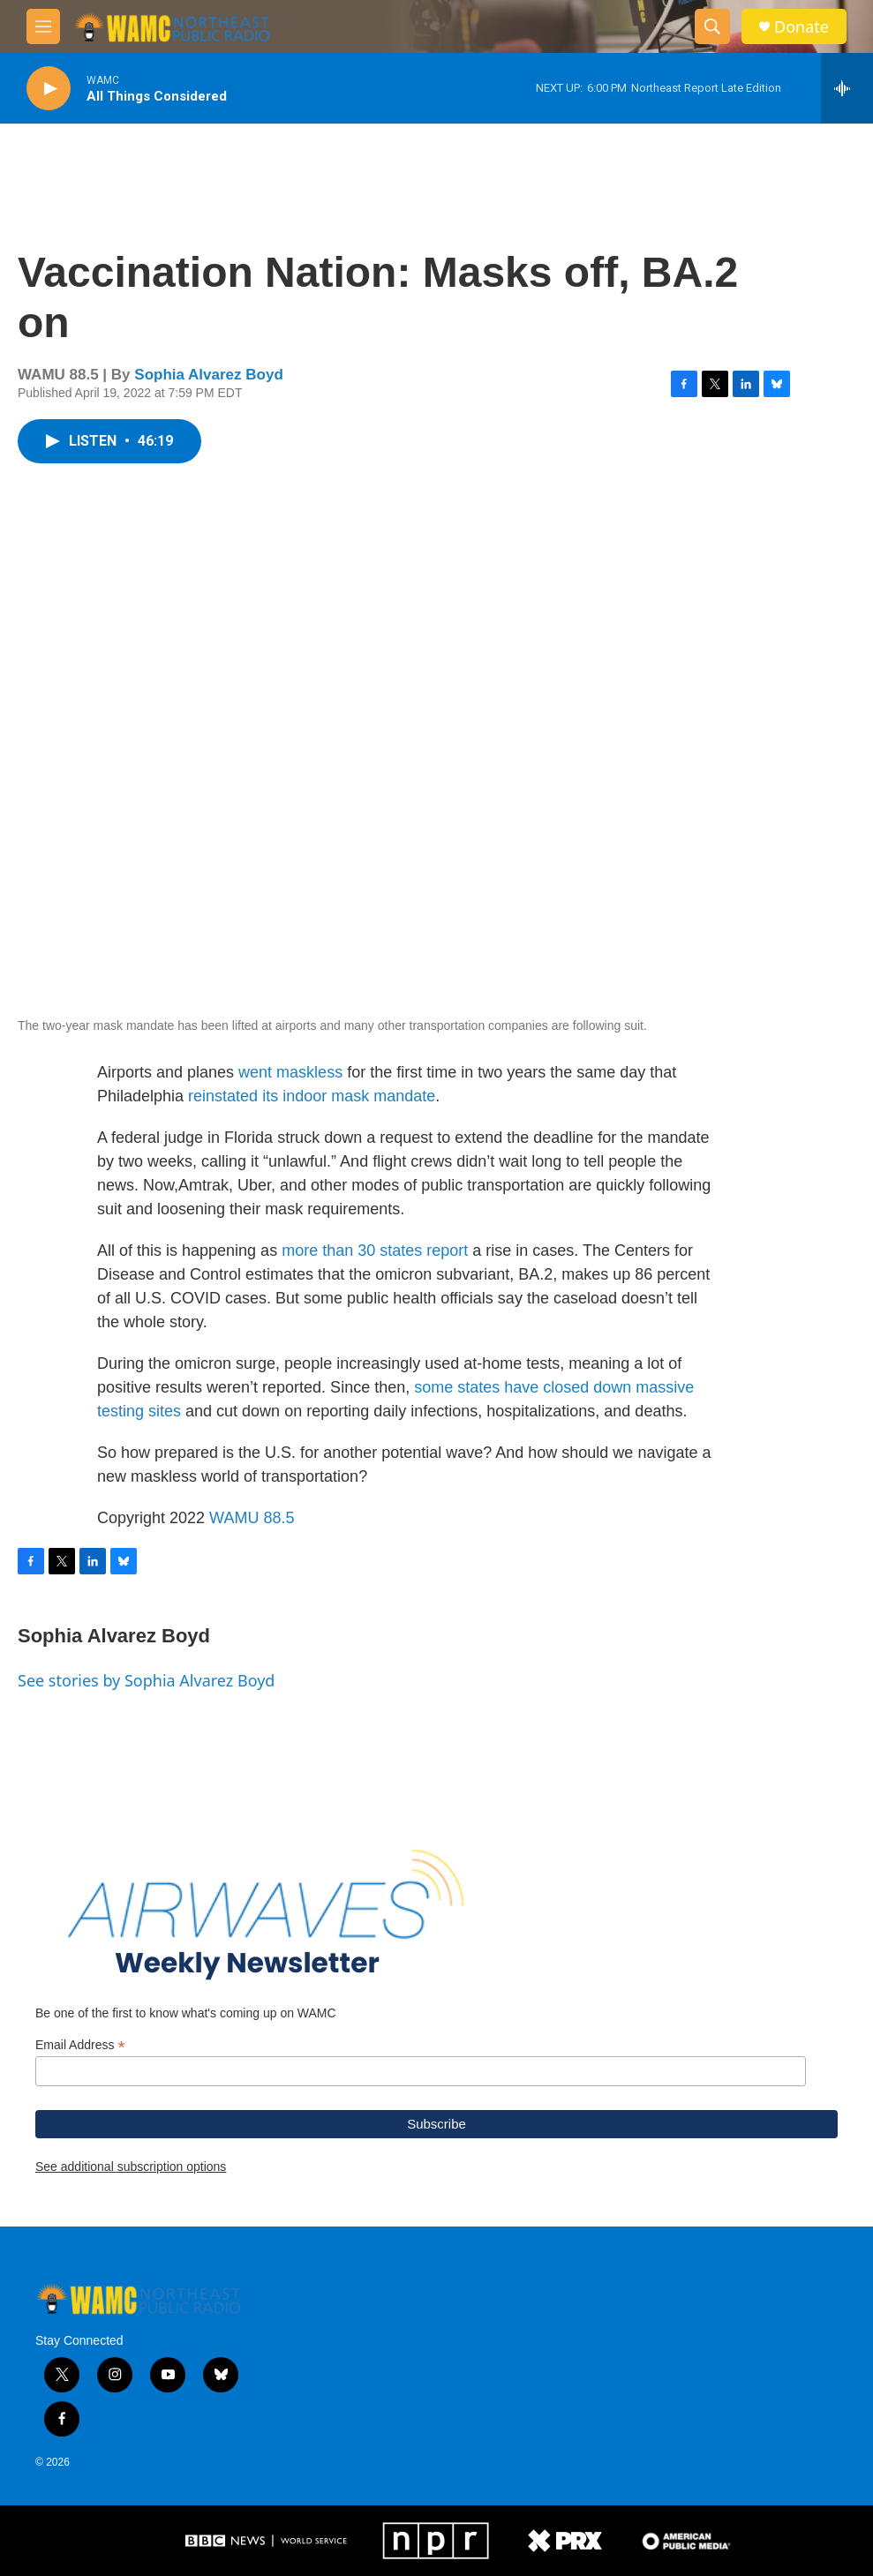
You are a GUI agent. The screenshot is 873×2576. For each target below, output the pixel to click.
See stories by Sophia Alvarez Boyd (146, 1680)
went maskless (290, 1072)
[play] (48, 89)
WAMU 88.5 (251, 1518)
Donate (801, 27)
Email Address (80, 2045)
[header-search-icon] (712, 26)
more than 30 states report (375, 1250)
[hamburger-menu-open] (43, 26)
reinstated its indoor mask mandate (311, 1096)
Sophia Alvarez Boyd (208, 374)
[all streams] (847, 88)
